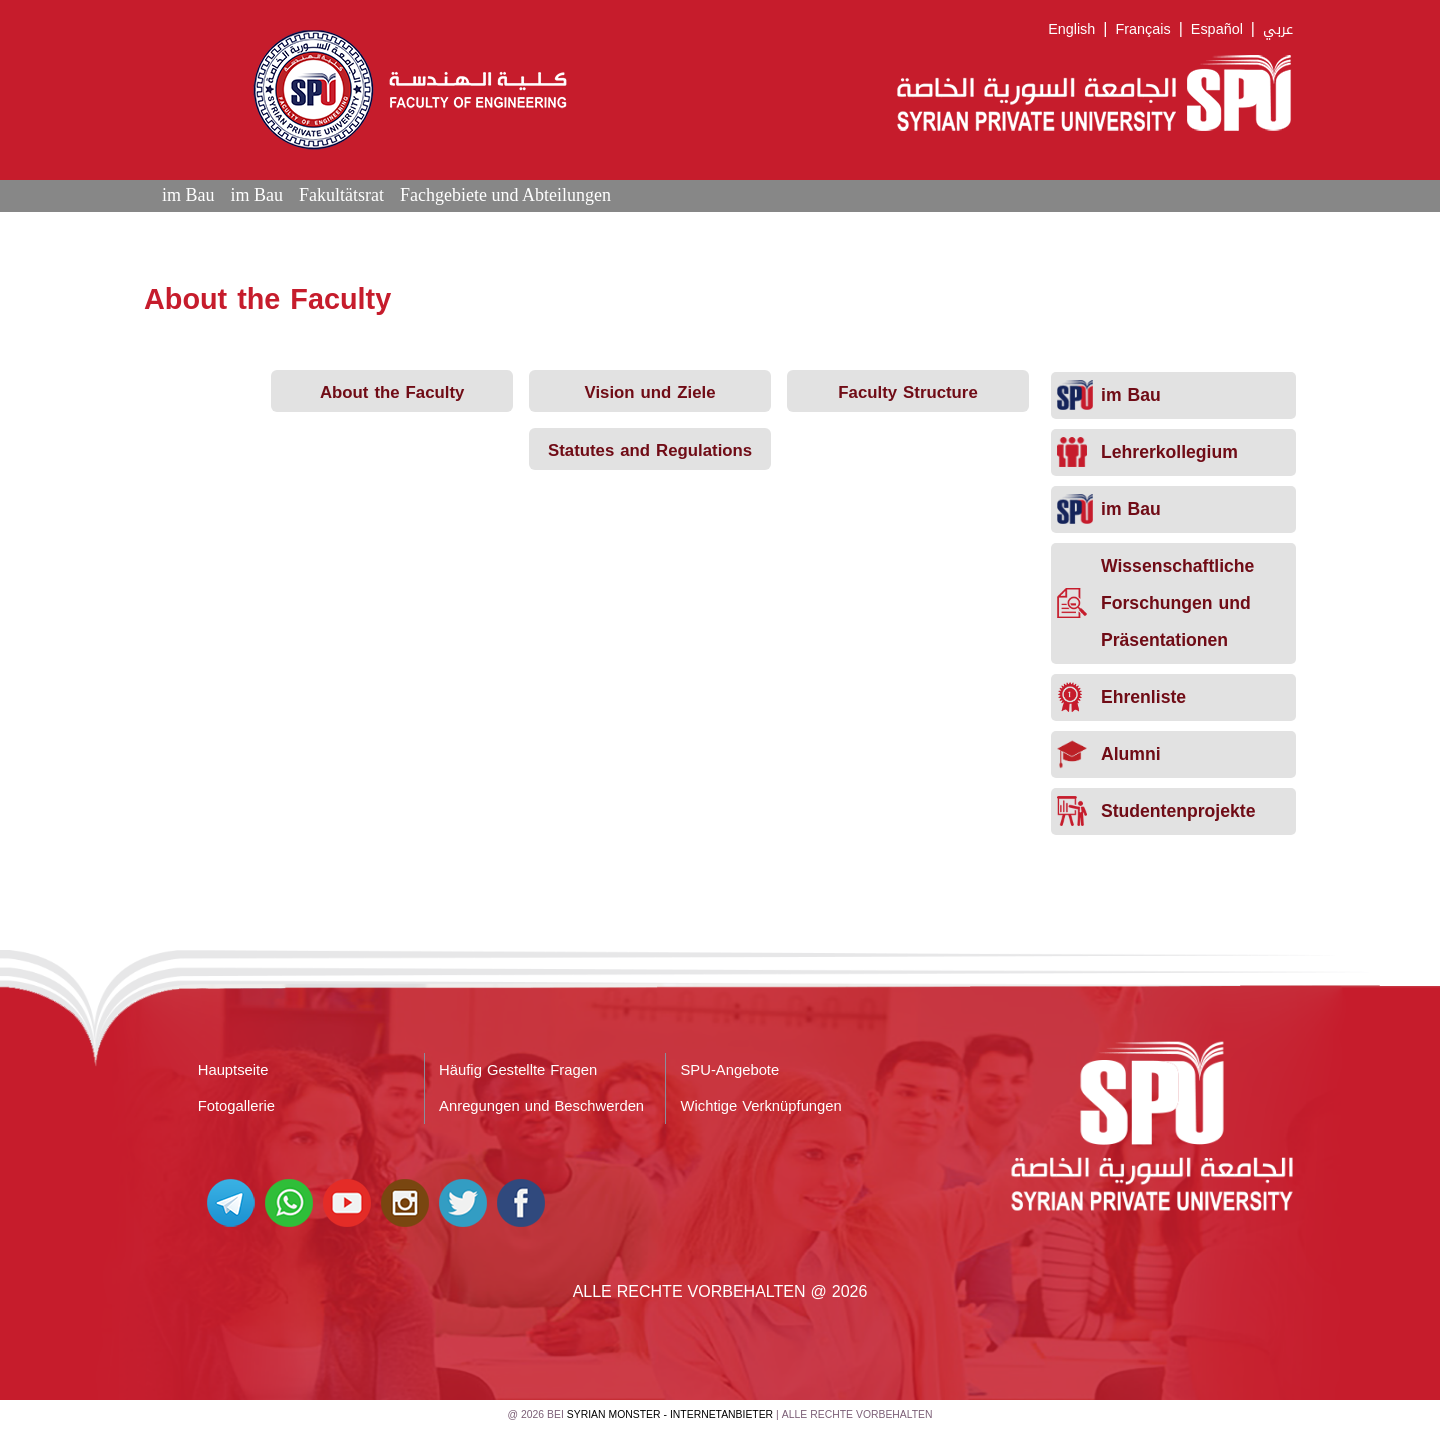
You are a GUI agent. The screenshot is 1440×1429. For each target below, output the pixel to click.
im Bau (188, 195)
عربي (1278, 29)
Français (1142, 29)
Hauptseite (233, 1070)
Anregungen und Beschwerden (541, 1106)
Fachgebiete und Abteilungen (505, 195)
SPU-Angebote (730, 1070)
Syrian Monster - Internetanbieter (670, 1414)
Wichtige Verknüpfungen (761, 1106)
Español (1217, 29)
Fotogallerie (236, 1106)
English (1071, 29)
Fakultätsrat (341, 195)
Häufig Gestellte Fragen (518, 1070)
